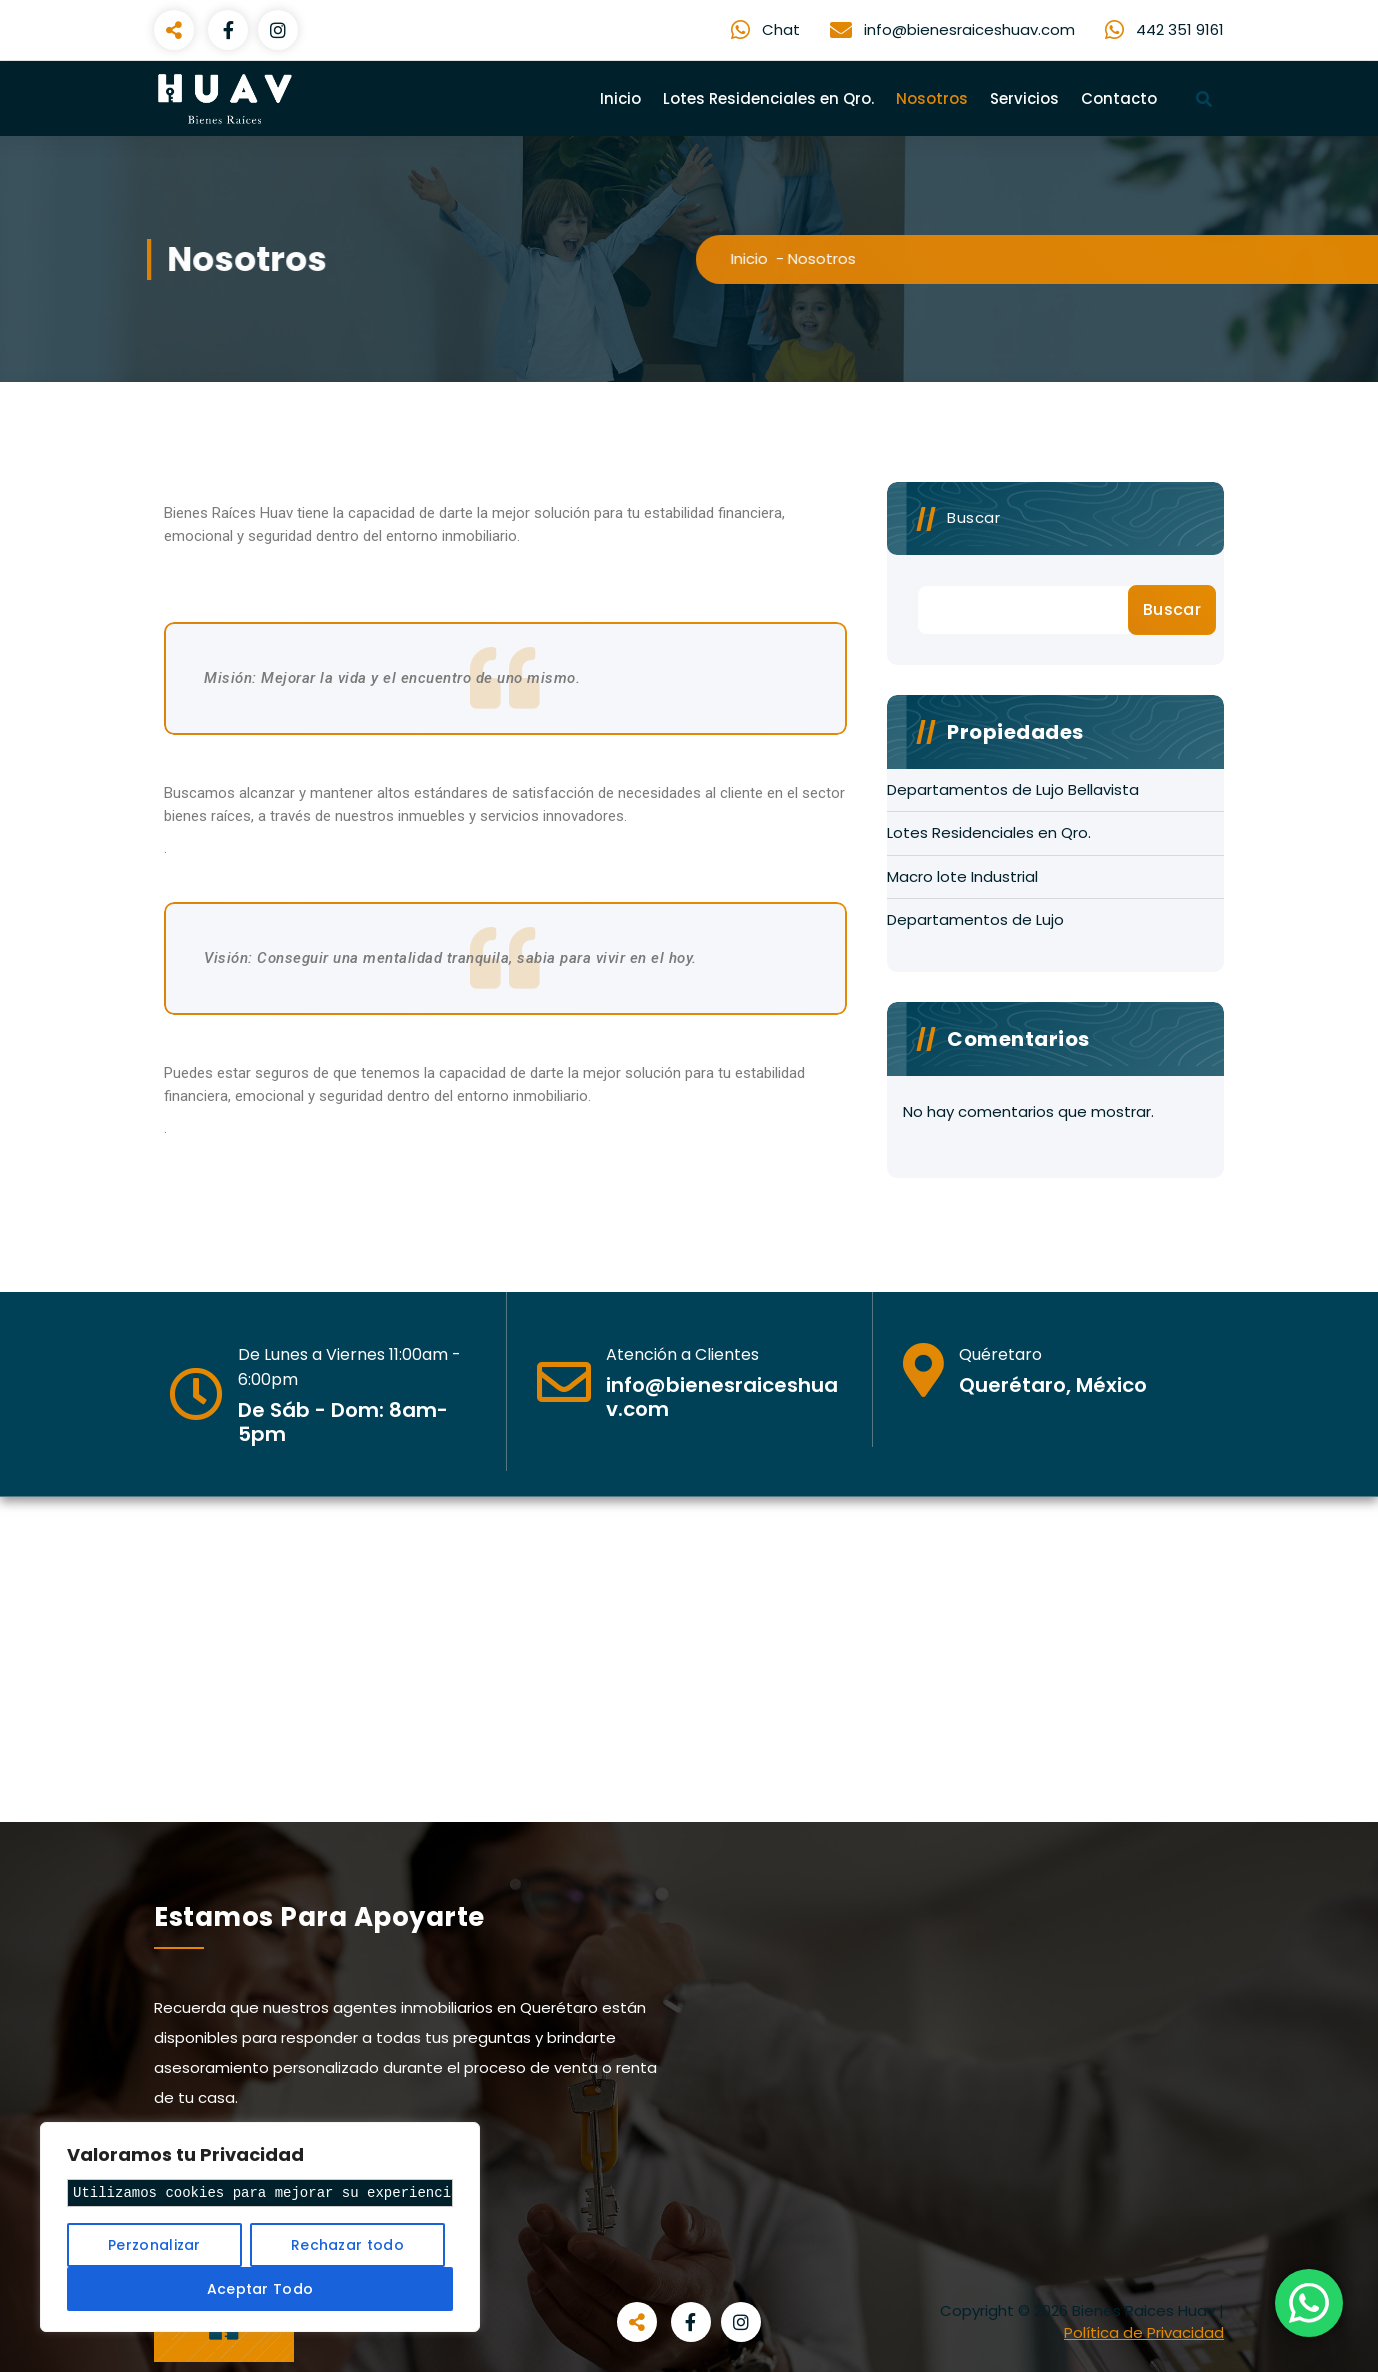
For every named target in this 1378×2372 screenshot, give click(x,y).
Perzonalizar (154, 2245)
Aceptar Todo (260, 2289)
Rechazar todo (347, 2245)
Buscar (973, 517)
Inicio (620, 98)
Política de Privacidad (1144, 2332)
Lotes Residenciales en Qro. (768, 98)
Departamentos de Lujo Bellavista (1013, 789)
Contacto (1119, 98)
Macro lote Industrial (962, 876)
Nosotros (932, 98)
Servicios (1024, 98)
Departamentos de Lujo (975, 919)
